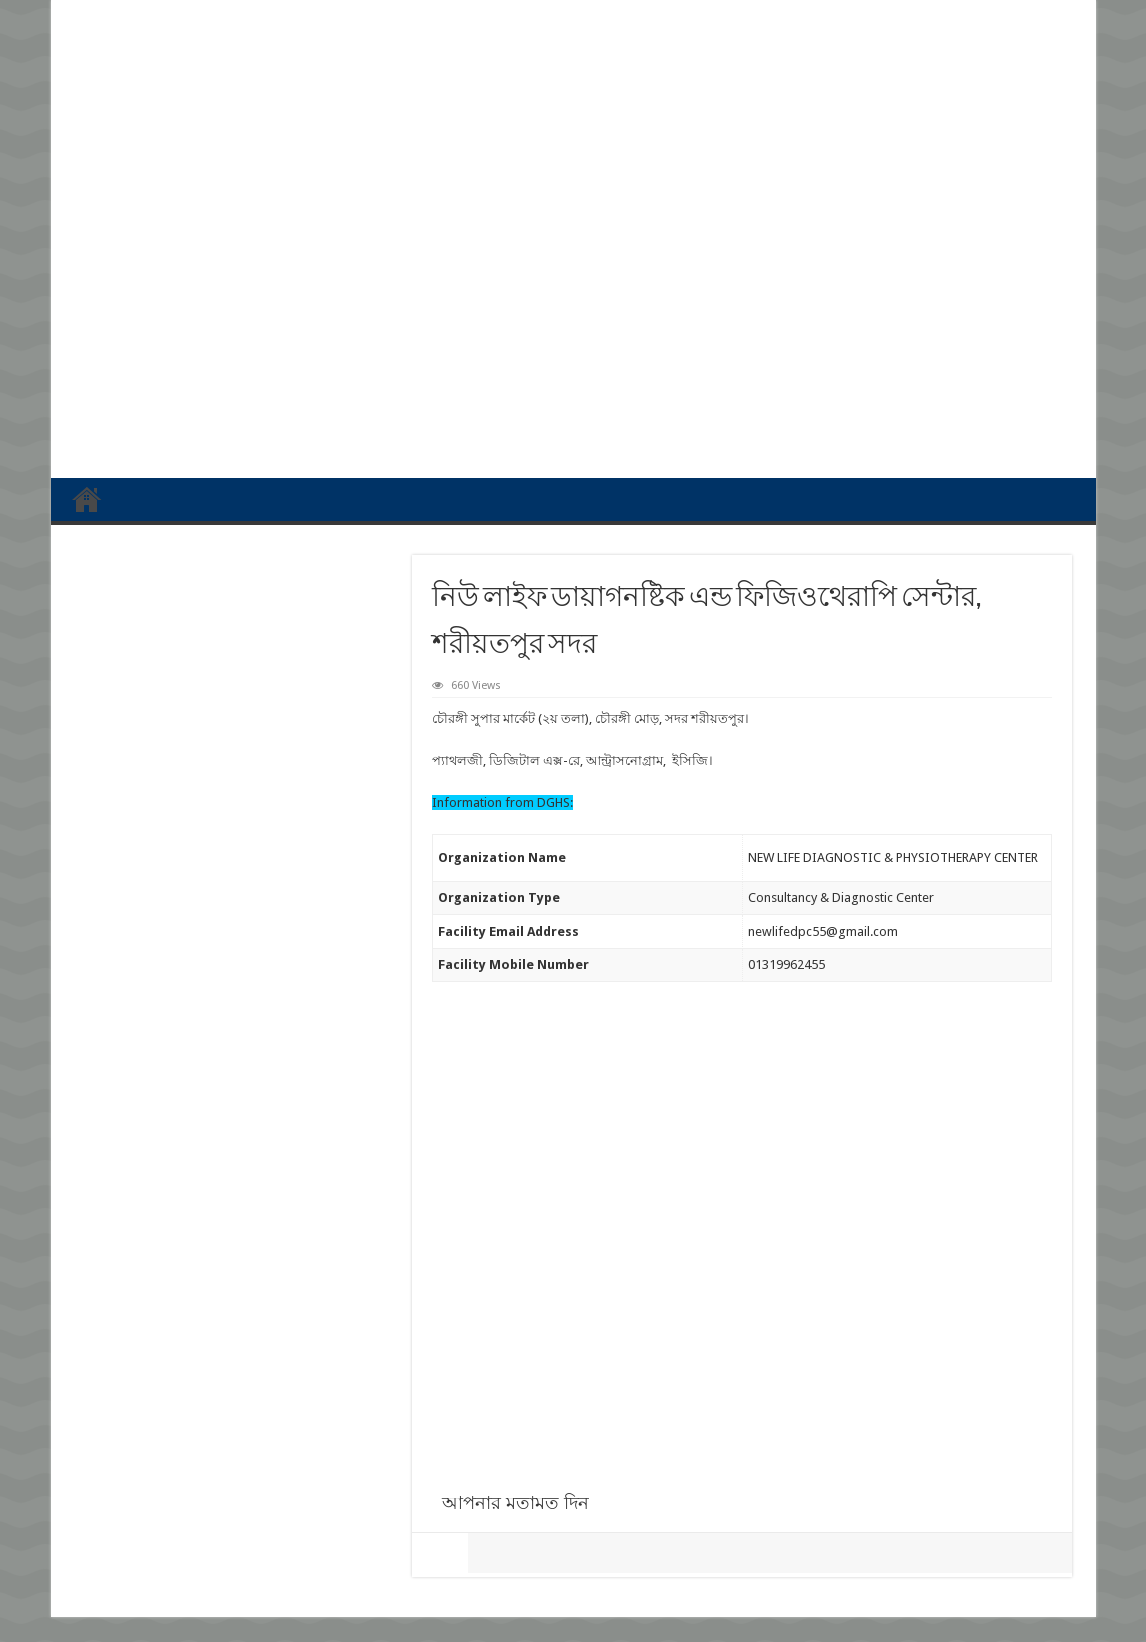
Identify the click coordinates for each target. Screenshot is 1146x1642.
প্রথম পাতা (87, 499)
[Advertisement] (573, 308)
